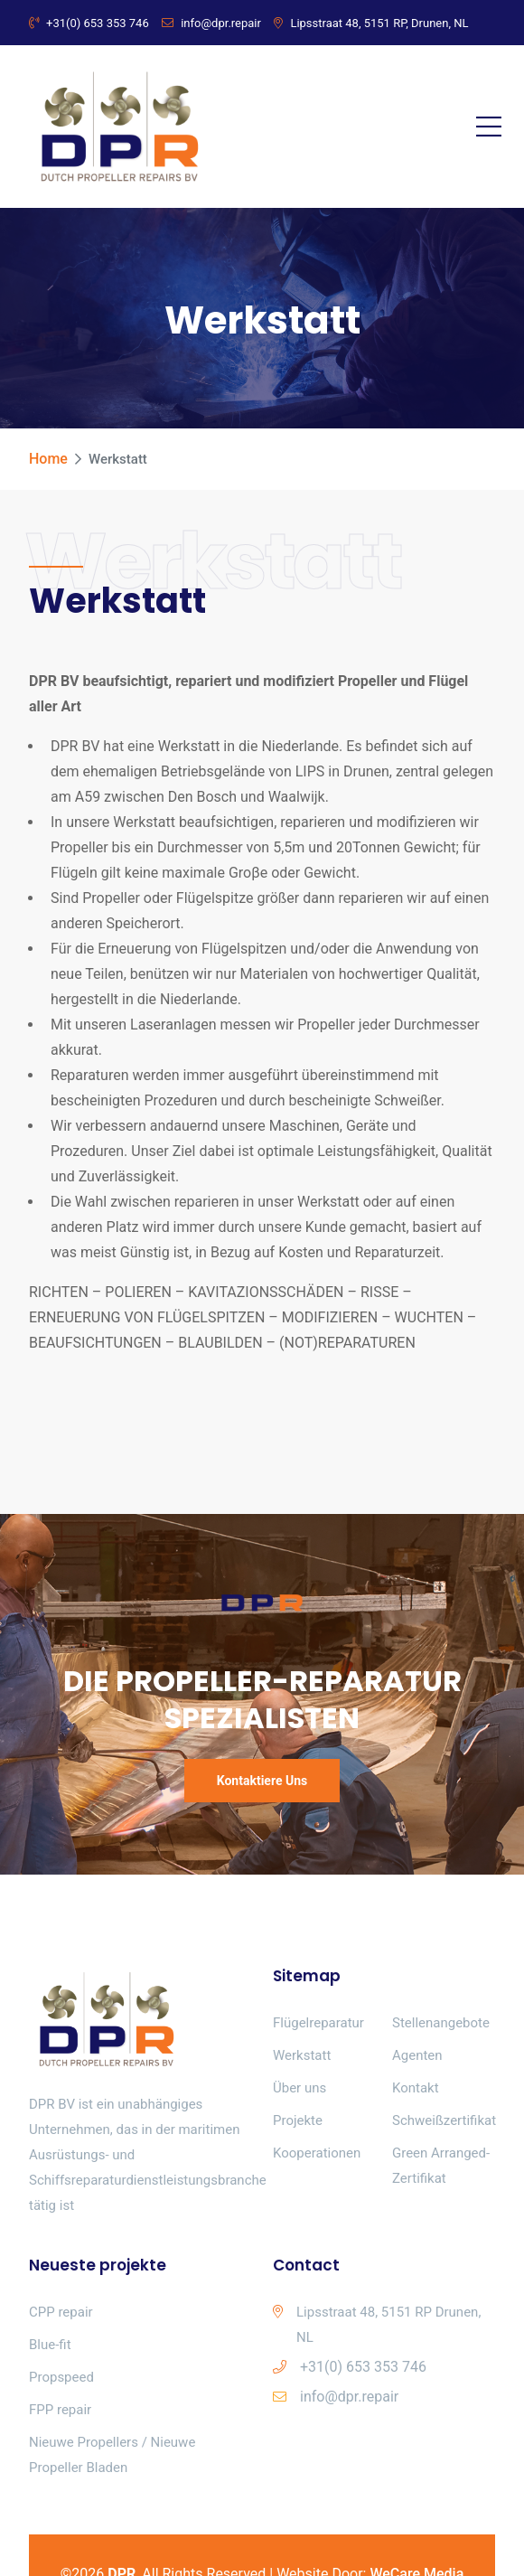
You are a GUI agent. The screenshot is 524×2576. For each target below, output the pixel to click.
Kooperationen (316, 2153)
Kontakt (415, 2088)
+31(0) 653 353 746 (89, 23)
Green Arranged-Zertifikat (441, 2165)
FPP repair (60, 2410)
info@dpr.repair (211, 23)
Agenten (417, 2055)
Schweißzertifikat (443, 2120)
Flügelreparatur (318, 2023)
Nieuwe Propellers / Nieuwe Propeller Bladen (112, 2455)
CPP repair (61, 2312)
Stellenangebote (441, 2023)
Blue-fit (50, 2344)
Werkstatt (302, 2055)
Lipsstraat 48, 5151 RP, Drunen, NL (371, 23)
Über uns (299, 2088)
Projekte (298, 2120)
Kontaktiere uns (262, 1780)
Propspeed (61, 2377)
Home (48, 458)
